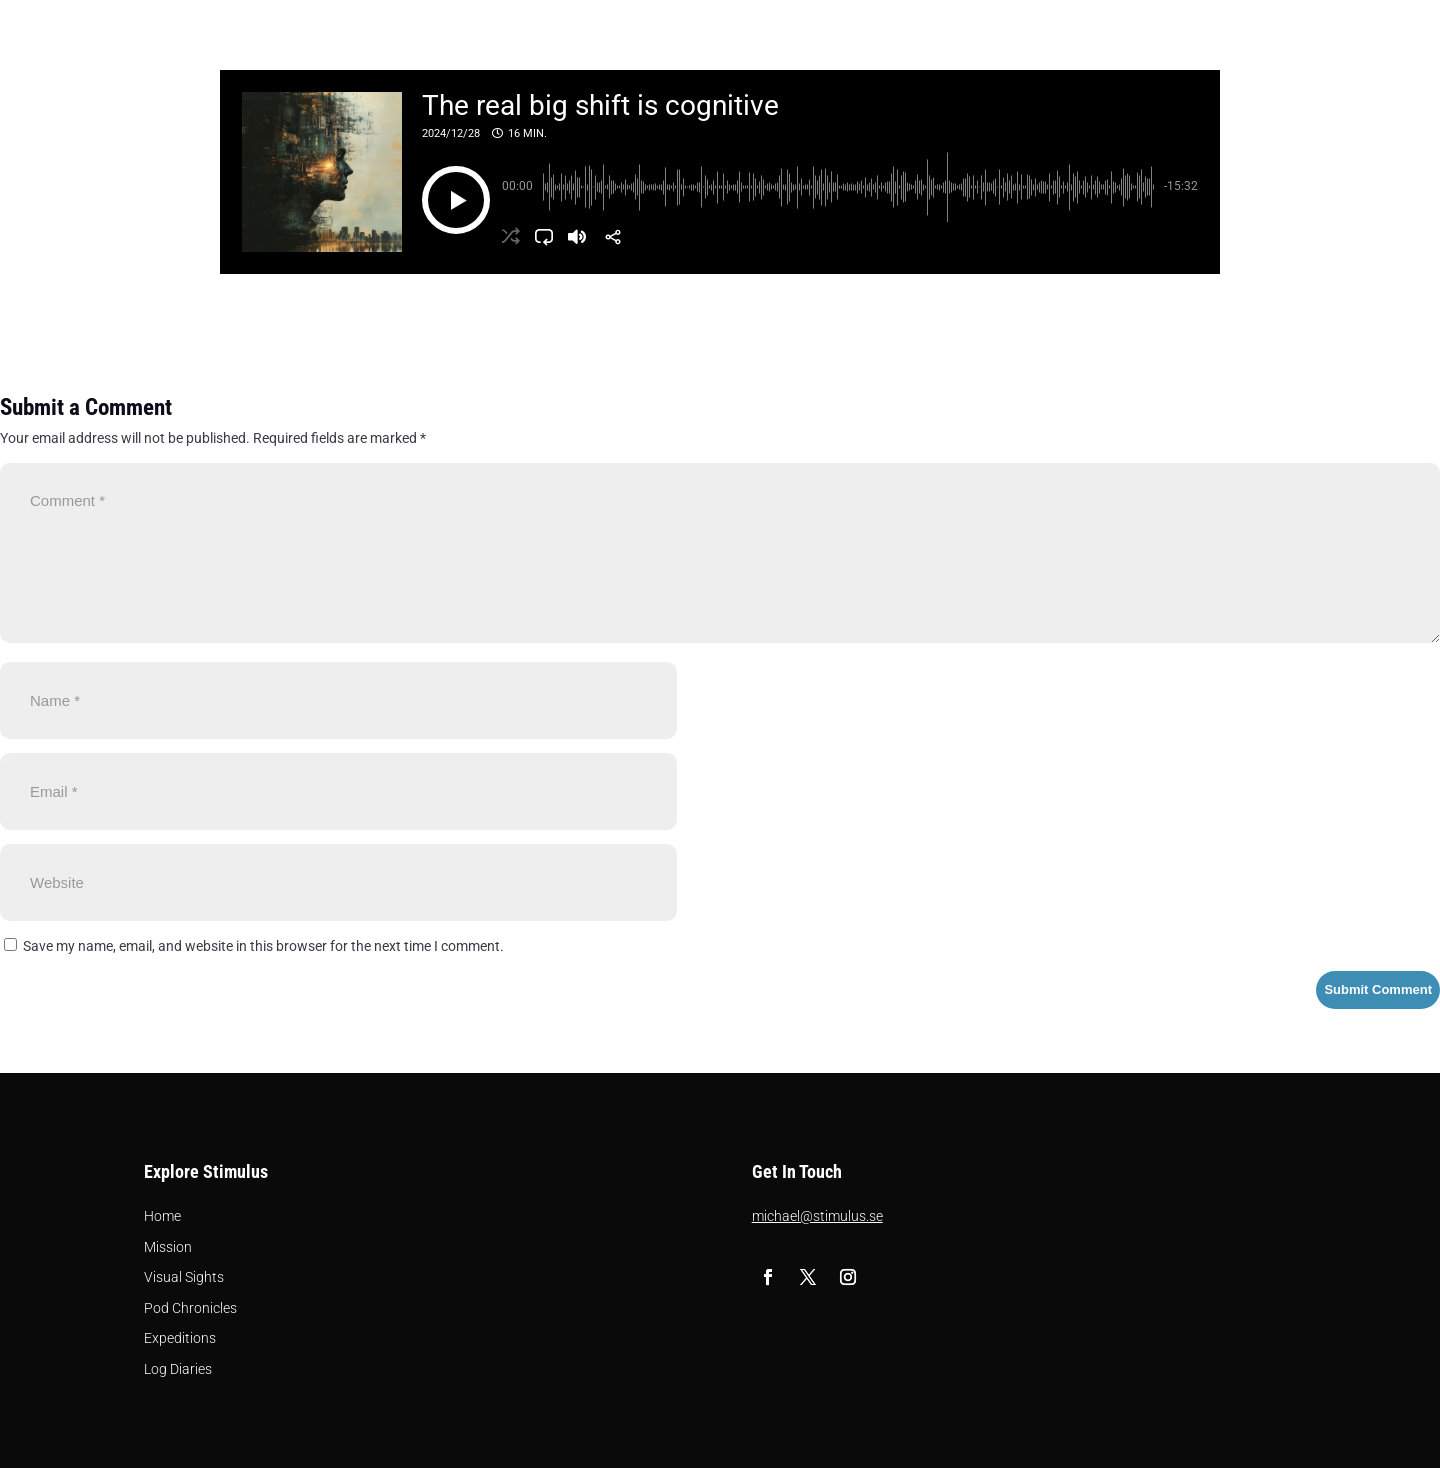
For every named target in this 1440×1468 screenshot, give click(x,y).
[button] (456, 200)
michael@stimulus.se (817, 1216)
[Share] (613, 237)
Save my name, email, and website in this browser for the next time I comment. (263, 946)
